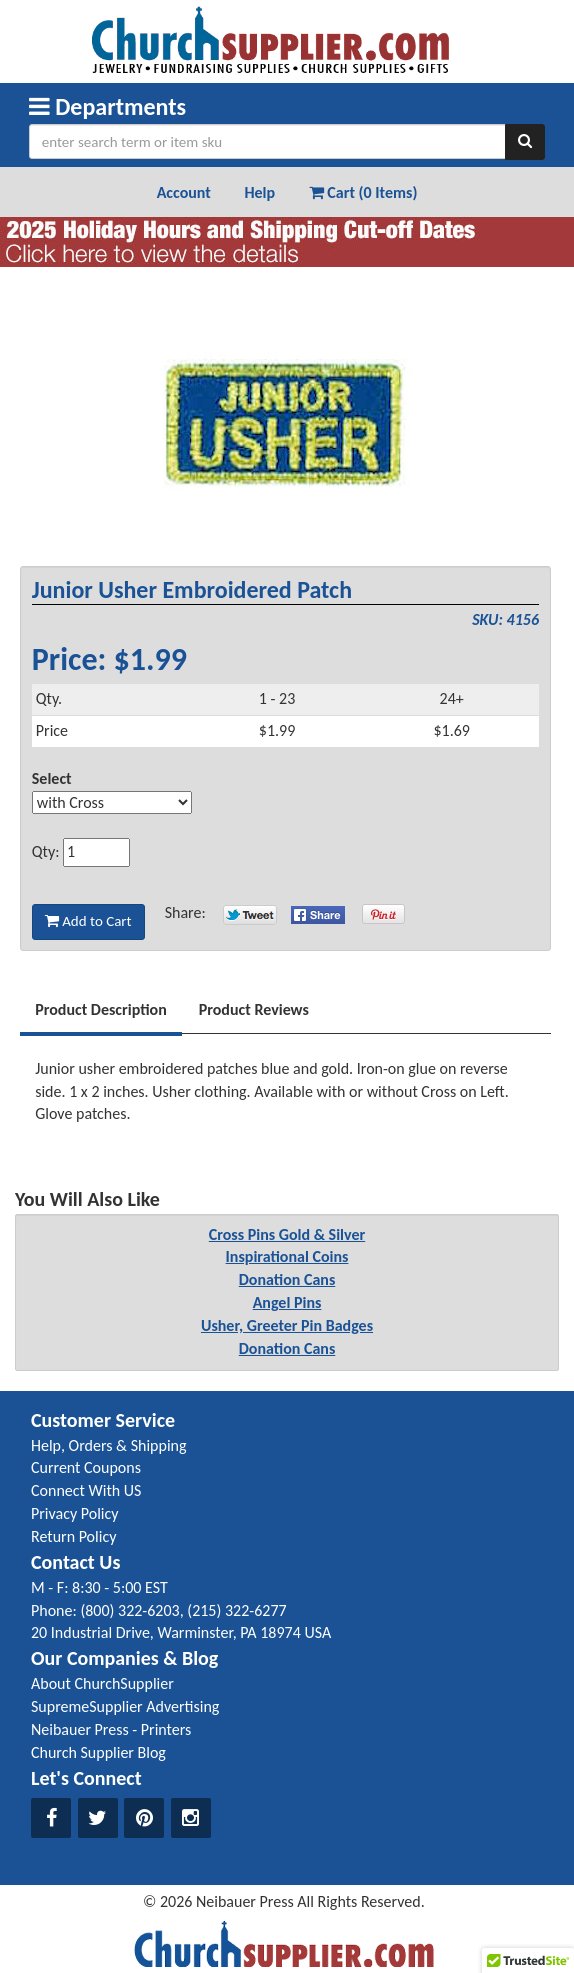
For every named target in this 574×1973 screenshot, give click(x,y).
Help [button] (259, 192)
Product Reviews (254, 1009)
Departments (107, 106)
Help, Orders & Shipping (109, 1445)
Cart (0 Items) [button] (363, 192)
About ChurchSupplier (102, 1683)
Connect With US (86, 1490)
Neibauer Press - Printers (111, 1729)
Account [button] (184, 192)
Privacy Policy (75, 1513)
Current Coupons (86, 1467)
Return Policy (73, 1536)
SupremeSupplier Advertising (125, 1706)
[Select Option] (112, 802)
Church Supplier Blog (98, 1752)
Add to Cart (88, 921)
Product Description (101, 1009)
